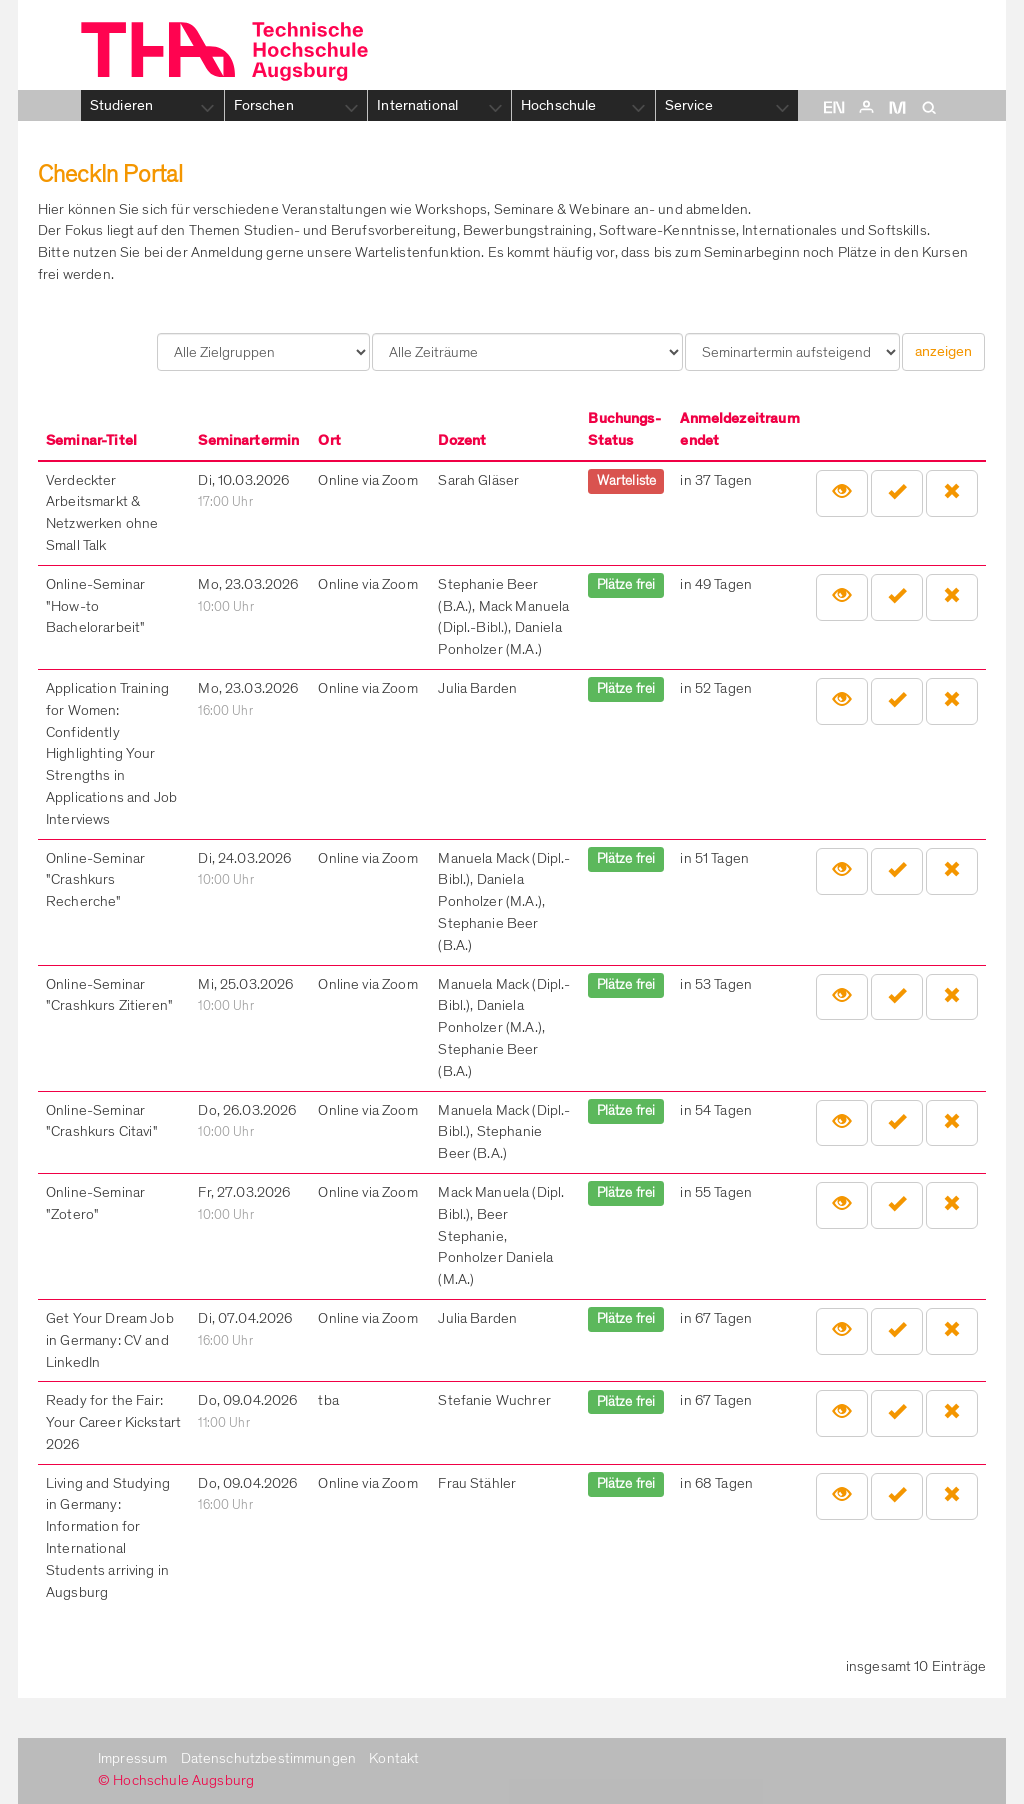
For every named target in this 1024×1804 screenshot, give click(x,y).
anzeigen (943, 351)
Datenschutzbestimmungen (269, 1758)
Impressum (132, 1758)
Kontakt (394, 1758)
